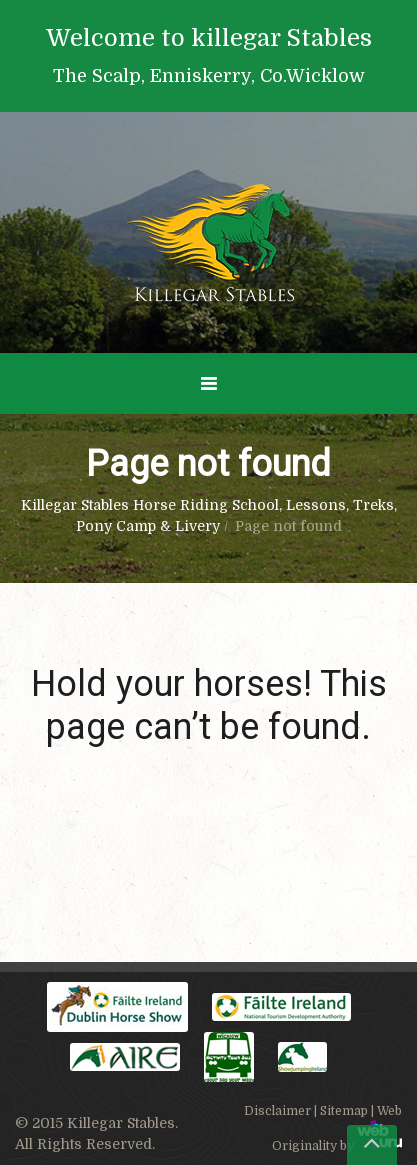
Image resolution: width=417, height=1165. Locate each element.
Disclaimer (277, 1111)
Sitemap (344, 1111)
